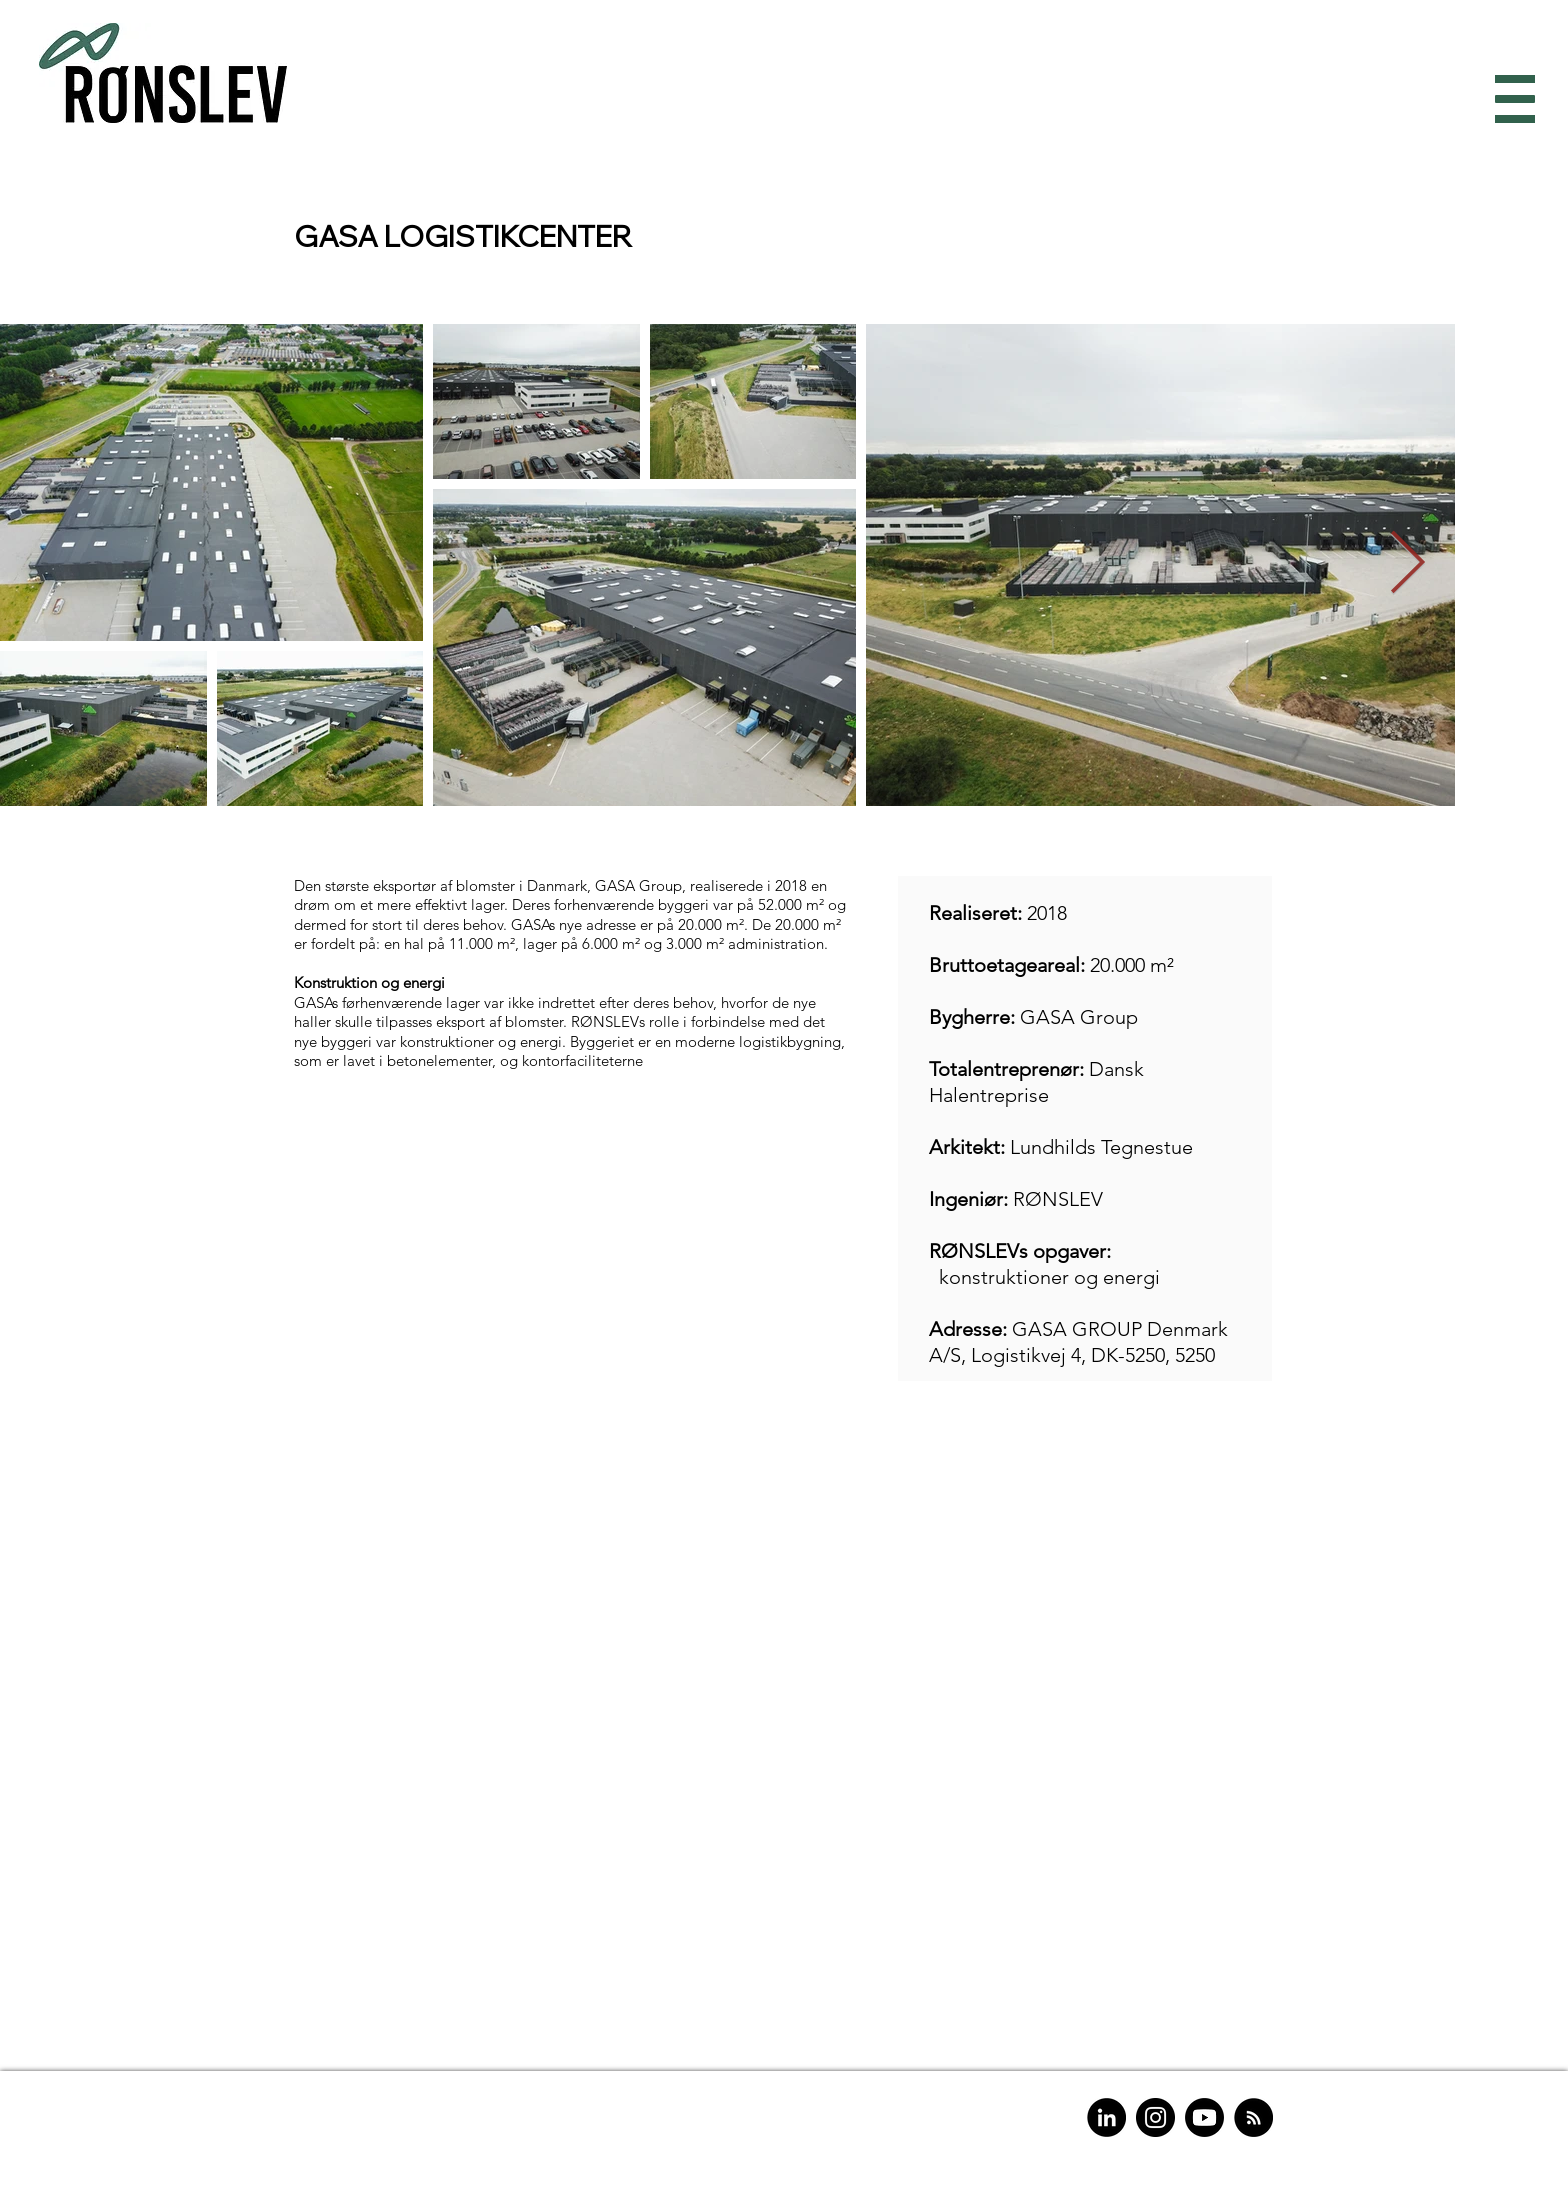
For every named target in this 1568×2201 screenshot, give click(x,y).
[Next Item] (1407, 565)
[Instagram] (1155, 2117)
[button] (1510, 99)
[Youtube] (1204, 2117)
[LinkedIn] (1106, 2117)
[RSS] (1253, 2117)
